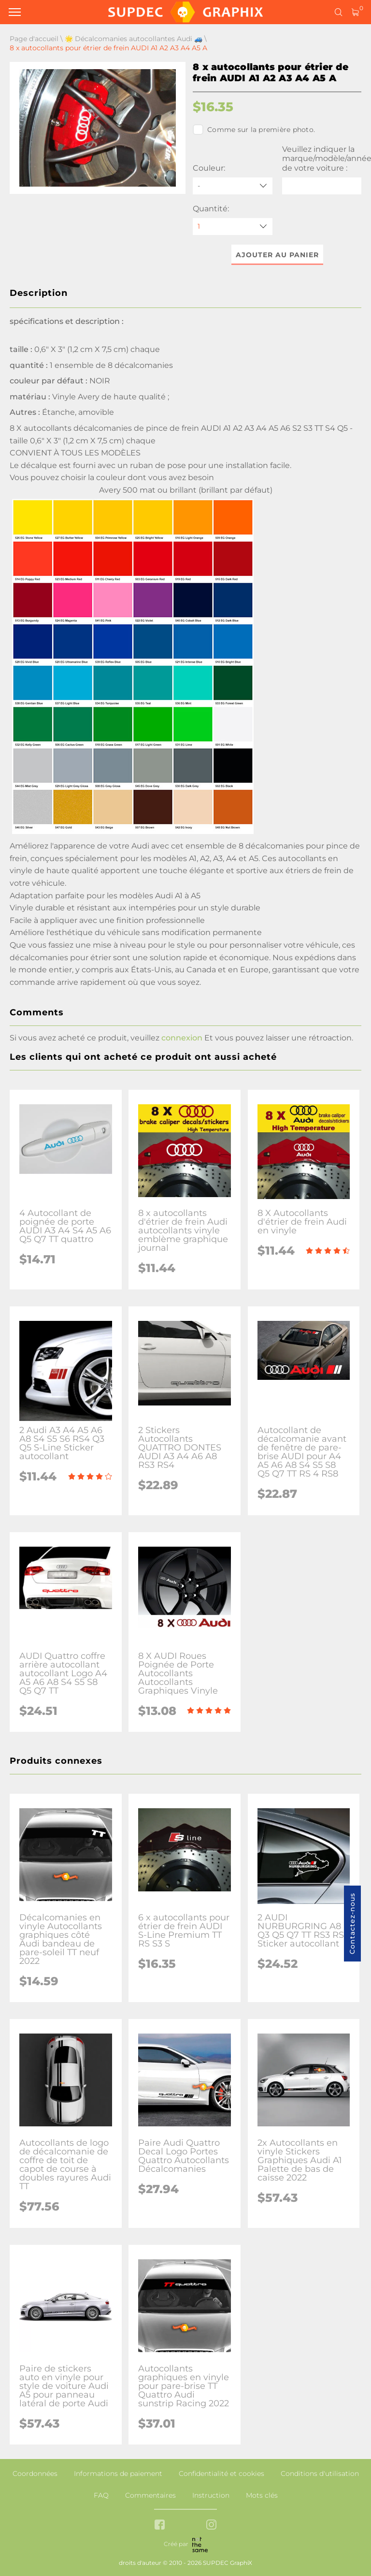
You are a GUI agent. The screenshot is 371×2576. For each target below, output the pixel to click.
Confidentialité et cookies (221, 2473)
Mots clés (262, 2495)
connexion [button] (181, 1037)
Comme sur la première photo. (254, 129)
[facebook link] (159, 2525)
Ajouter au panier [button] (277, 254)
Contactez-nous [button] (352, 1923)
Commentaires (150, 2495)
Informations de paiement (118, 2473)
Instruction (210, 2495)
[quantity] (232, 226)
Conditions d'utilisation (320, 2473)
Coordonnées (35, 2473)
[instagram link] (211, 2525)
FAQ (101, 2495)
